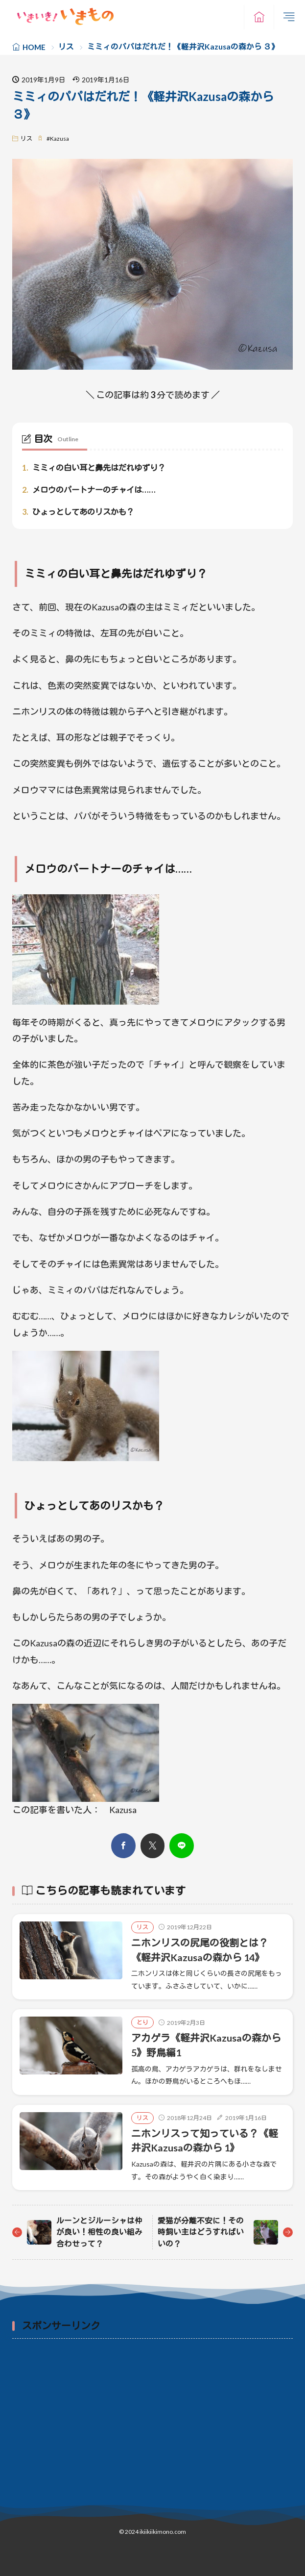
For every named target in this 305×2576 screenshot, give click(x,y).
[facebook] (123, 1846)
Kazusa (59, 138)
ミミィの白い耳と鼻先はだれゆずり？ (93, 467)
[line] (181, 1846)
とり (142, 2022)
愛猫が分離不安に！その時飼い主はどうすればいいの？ (201, 2232)
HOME (34, 47)
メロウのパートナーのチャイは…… (89, 489)
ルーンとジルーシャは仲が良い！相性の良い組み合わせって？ (99, 2232)
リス (66, 46)
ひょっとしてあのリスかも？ (78, 512)
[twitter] (152, 1846)
